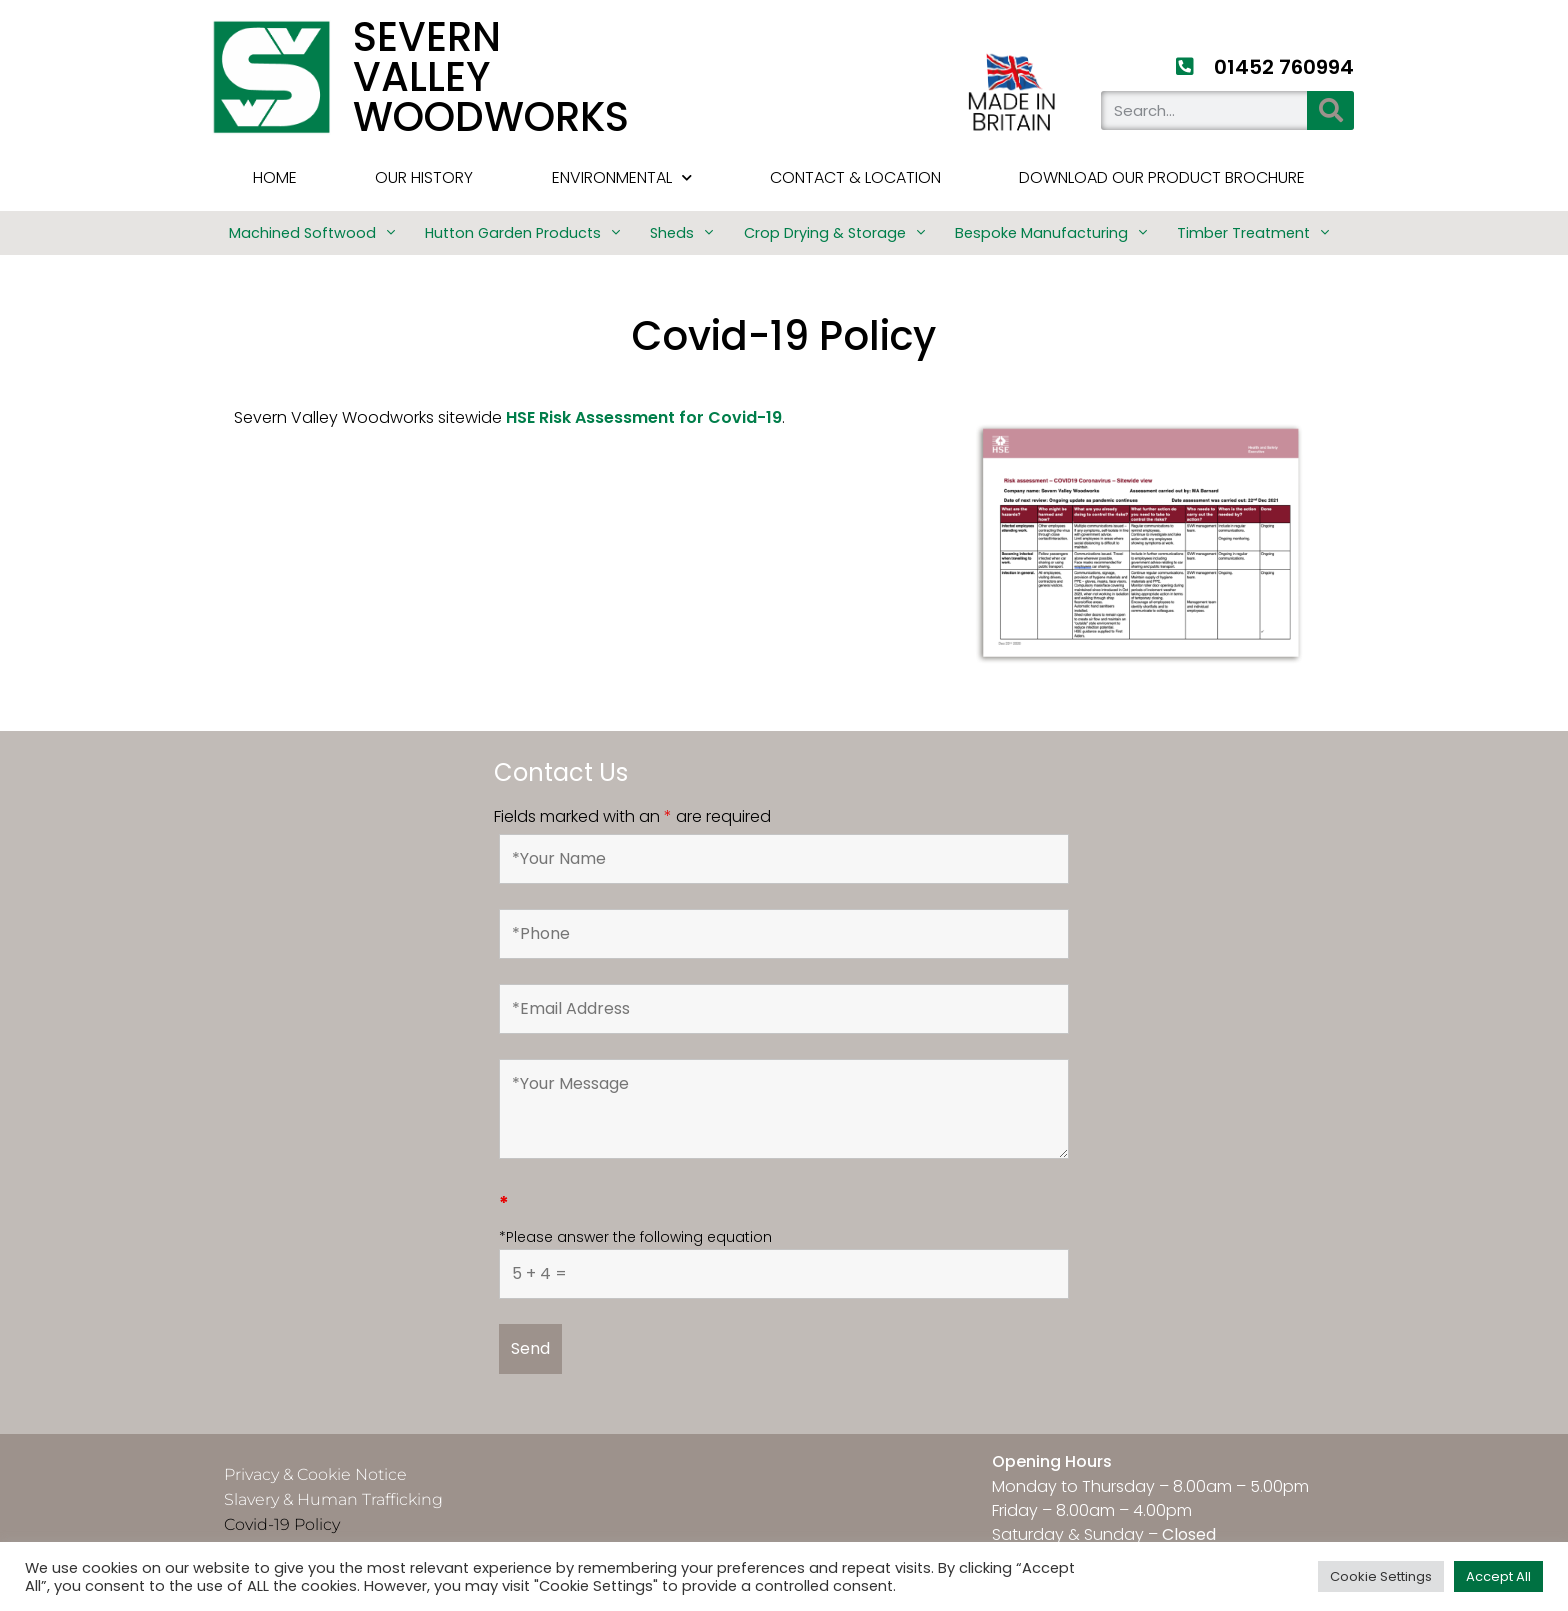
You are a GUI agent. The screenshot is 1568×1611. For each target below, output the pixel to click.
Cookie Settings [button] (1381, 1576)
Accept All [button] (1498, 1576)
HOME (275, 177)
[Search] (1330, 110)
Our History (424, 177)
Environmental (622, 177)
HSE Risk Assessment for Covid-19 (644, 417)
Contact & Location (855, 177)
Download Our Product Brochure (1162, 177)
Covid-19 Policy (282, 1524)
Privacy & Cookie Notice (315, 1474)
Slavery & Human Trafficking (333, 1499)
